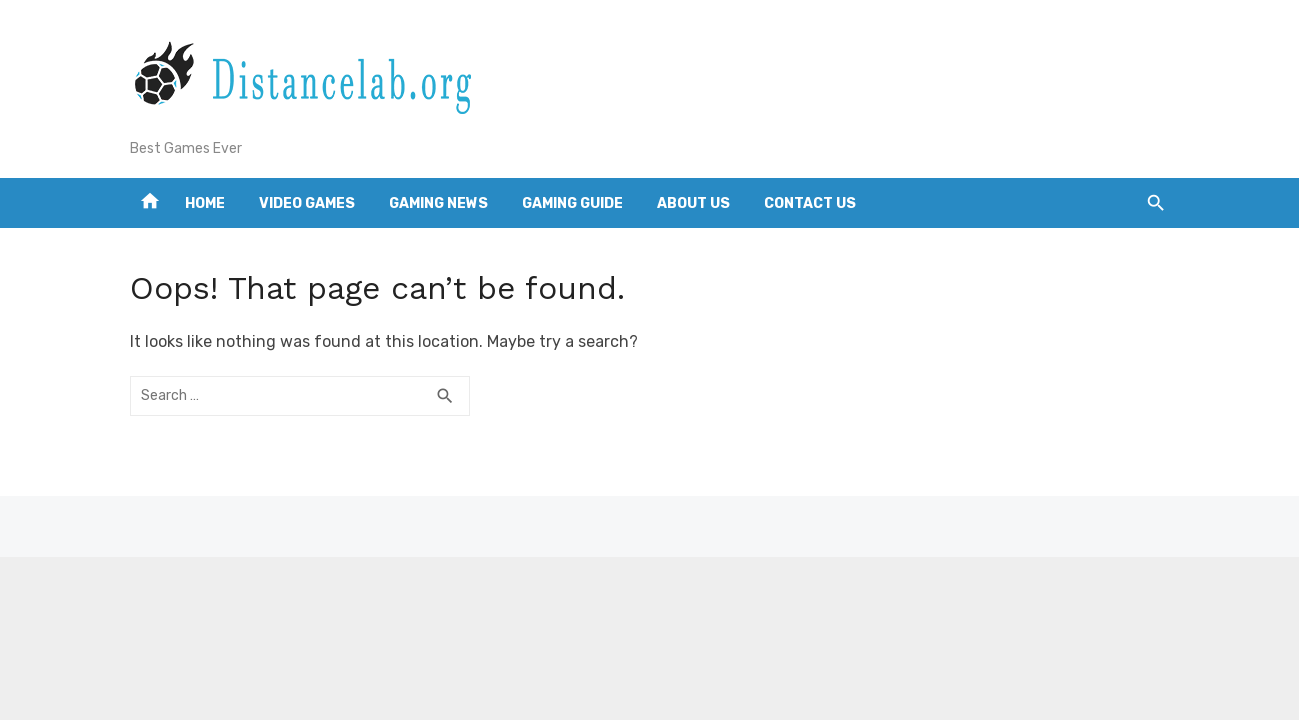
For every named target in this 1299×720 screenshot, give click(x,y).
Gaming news (438, 203)
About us (693, 203)
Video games (307, 203)
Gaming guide (572, 203)
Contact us (810, 203)
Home (205, 203)
